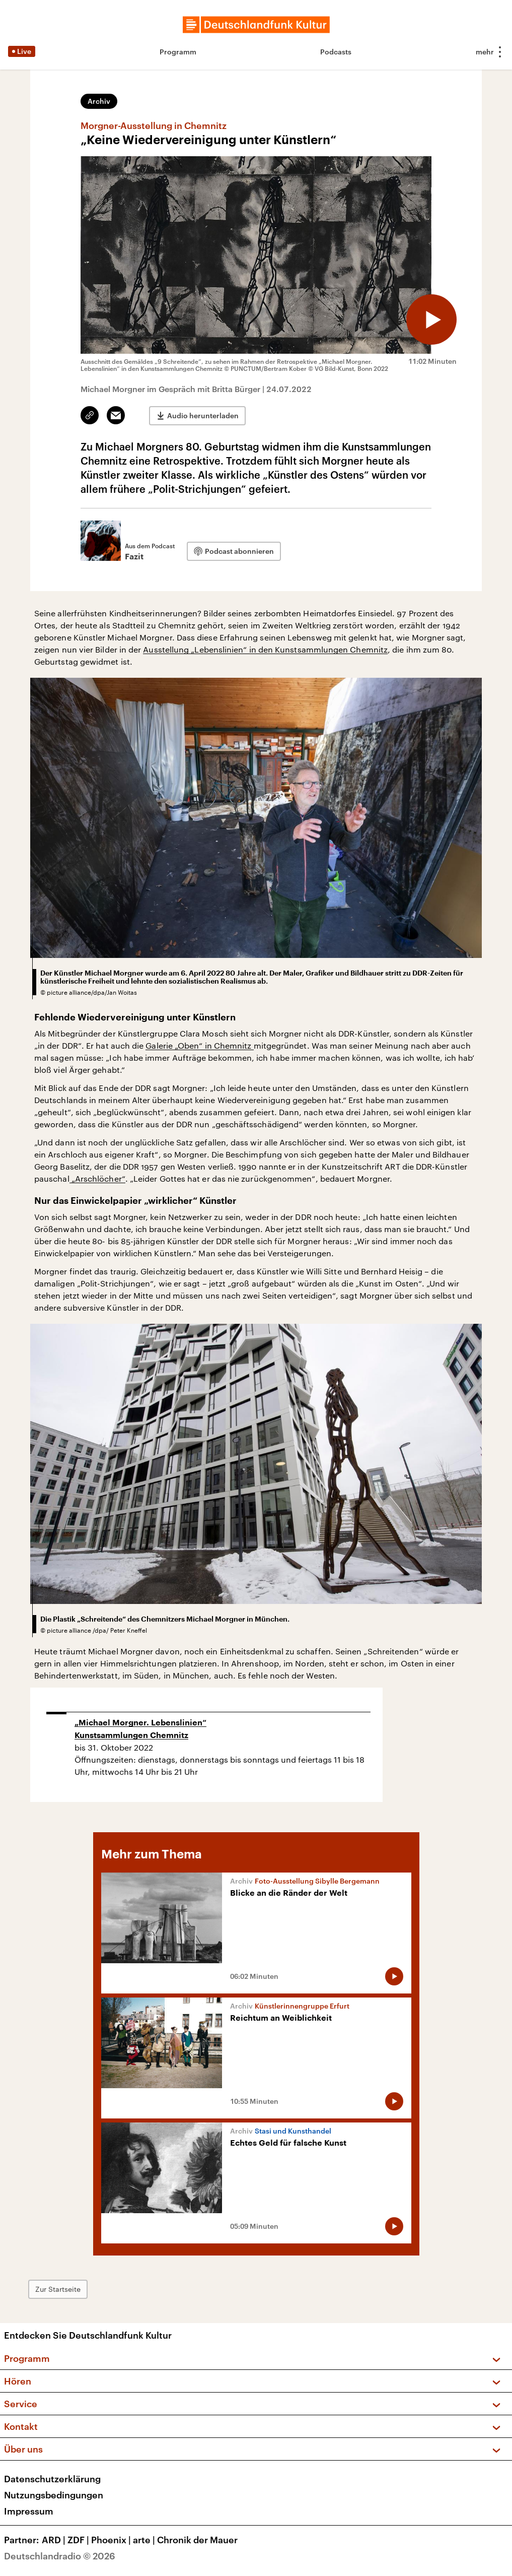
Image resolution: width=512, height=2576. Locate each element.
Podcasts (335, 51)
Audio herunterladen (203, 415)
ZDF (79, 2539)
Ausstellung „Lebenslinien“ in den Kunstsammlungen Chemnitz (265, 649)
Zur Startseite (58, 2289)
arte (145, 2539)
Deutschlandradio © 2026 (59, 2555)
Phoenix (112, 2539)
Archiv (99, 101)
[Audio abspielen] (431, 319)
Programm (178, 51)
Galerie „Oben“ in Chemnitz (199, 1045)
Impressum (28, 2511)
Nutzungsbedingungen (53, 2494)
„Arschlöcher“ (97, 1178)
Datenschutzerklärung (52, 2478)
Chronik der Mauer (197, 2539)
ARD (54, 2539)
